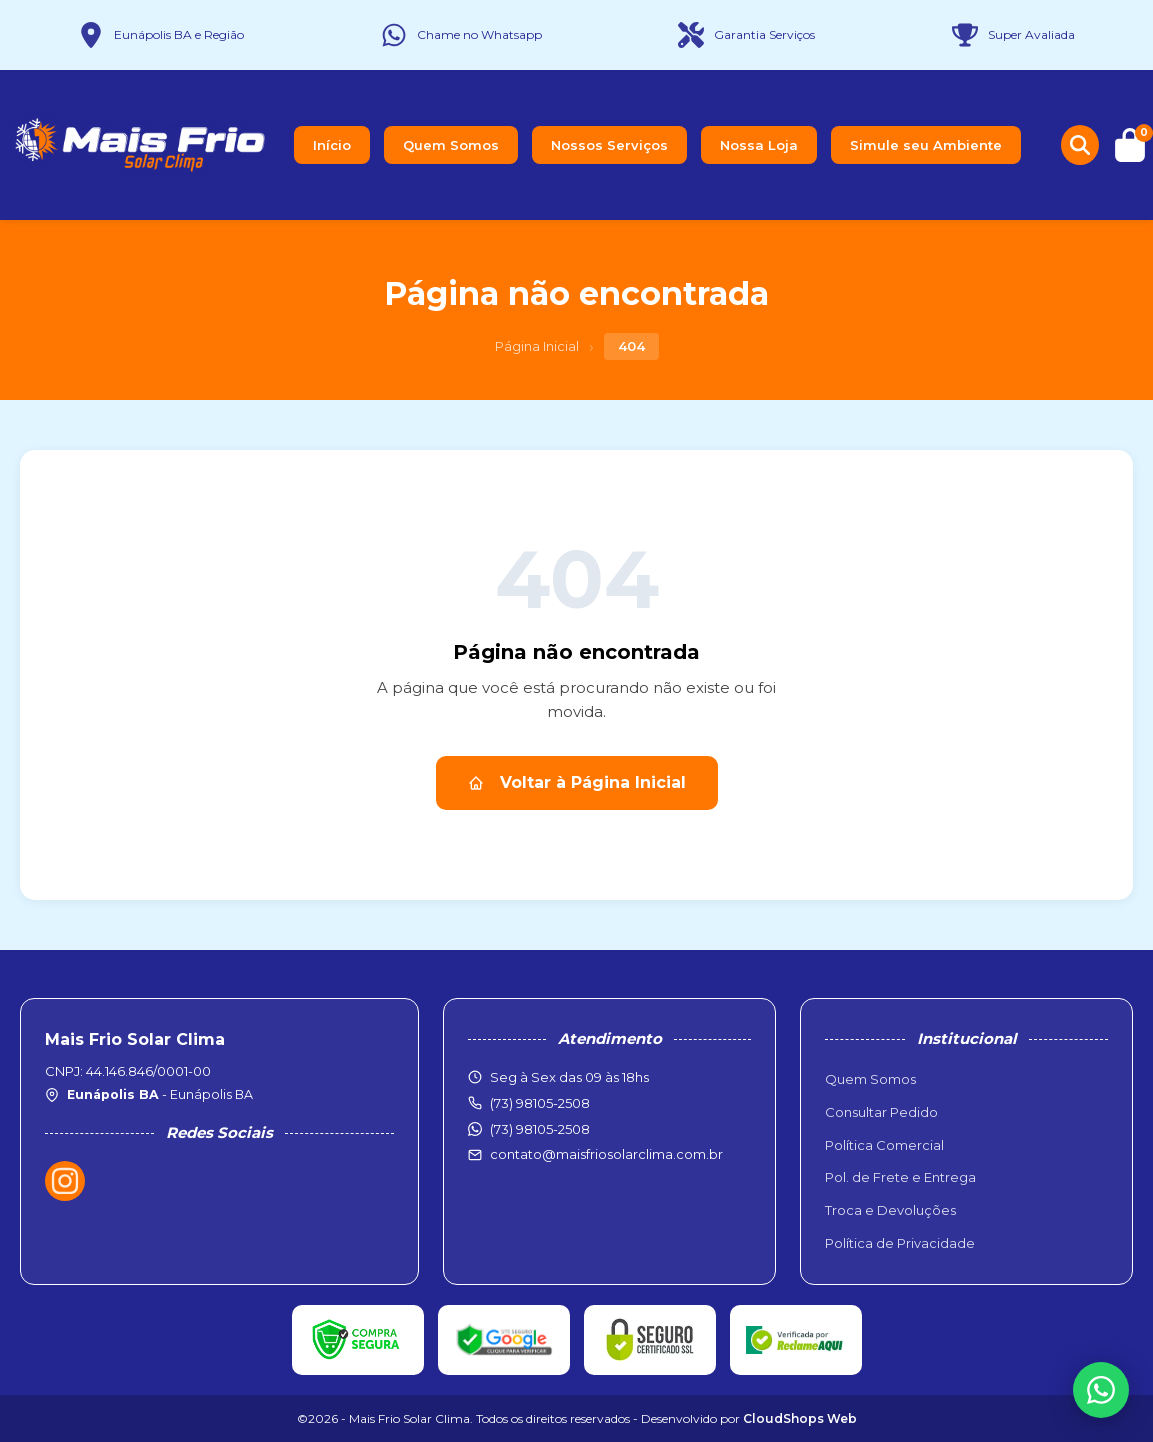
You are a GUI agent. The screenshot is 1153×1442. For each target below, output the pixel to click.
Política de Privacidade (900, 1243)
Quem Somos (451, 145)
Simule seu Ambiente (926, 145)
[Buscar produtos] (1080, 145)
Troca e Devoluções (890, 1210)
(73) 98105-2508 (540, 1129)
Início (332, 145)
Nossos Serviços (609, 145)
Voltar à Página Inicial (577, 782)
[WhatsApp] (1101, 1390)
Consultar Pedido (881, 1112)
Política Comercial (884, 1145)
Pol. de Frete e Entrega (900, 1177)
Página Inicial (537, 346)
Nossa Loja (759, 145)
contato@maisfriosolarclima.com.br (606, 1154)
